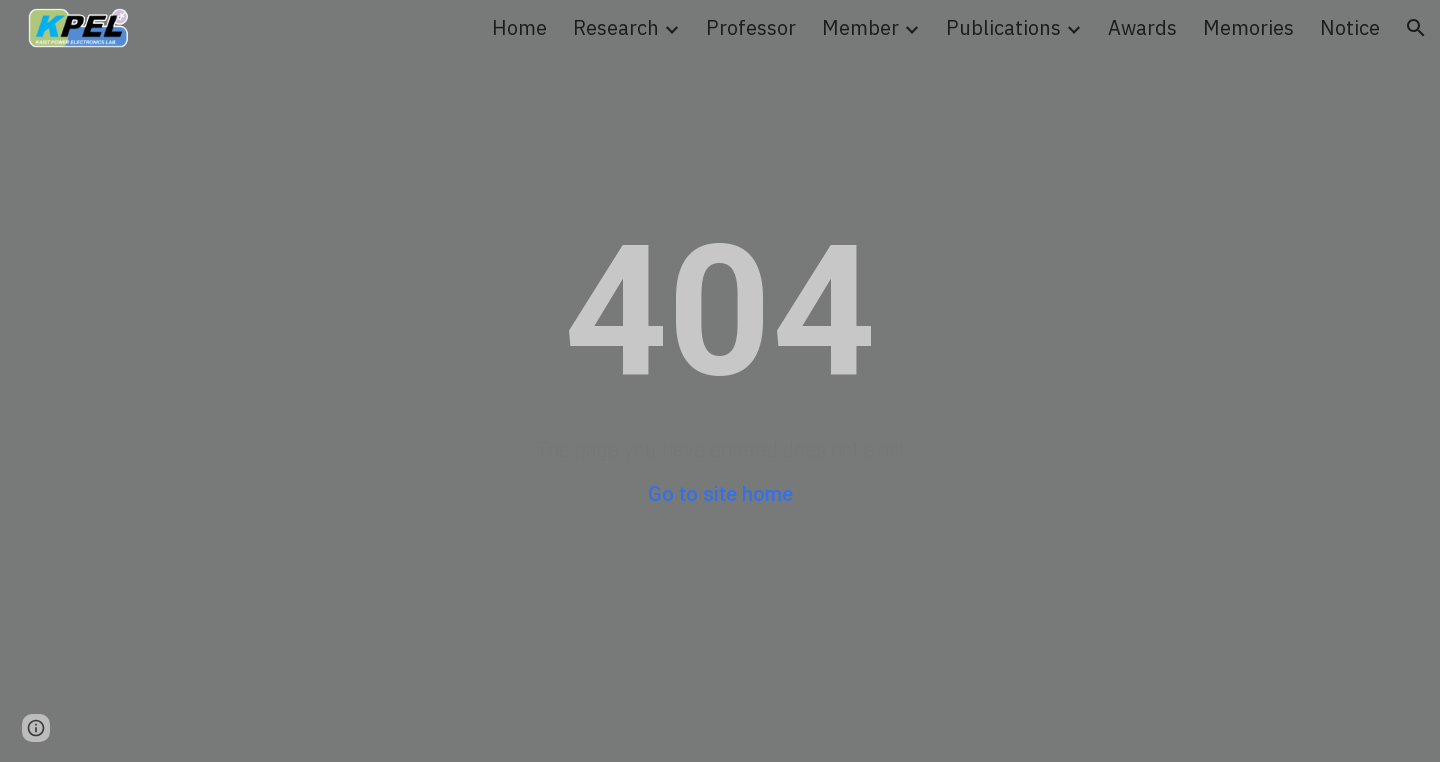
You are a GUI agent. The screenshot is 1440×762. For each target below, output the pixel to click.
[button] (1416, 28)
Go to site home (720, 494)
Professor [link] (751, 28)
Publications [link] (1003, 28)
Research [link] (616, 28)
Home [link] (519, 28)
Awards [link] (1142, 28)
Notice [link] (1350, 28)
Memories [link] (1248, 28)
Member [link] (860, 28)
